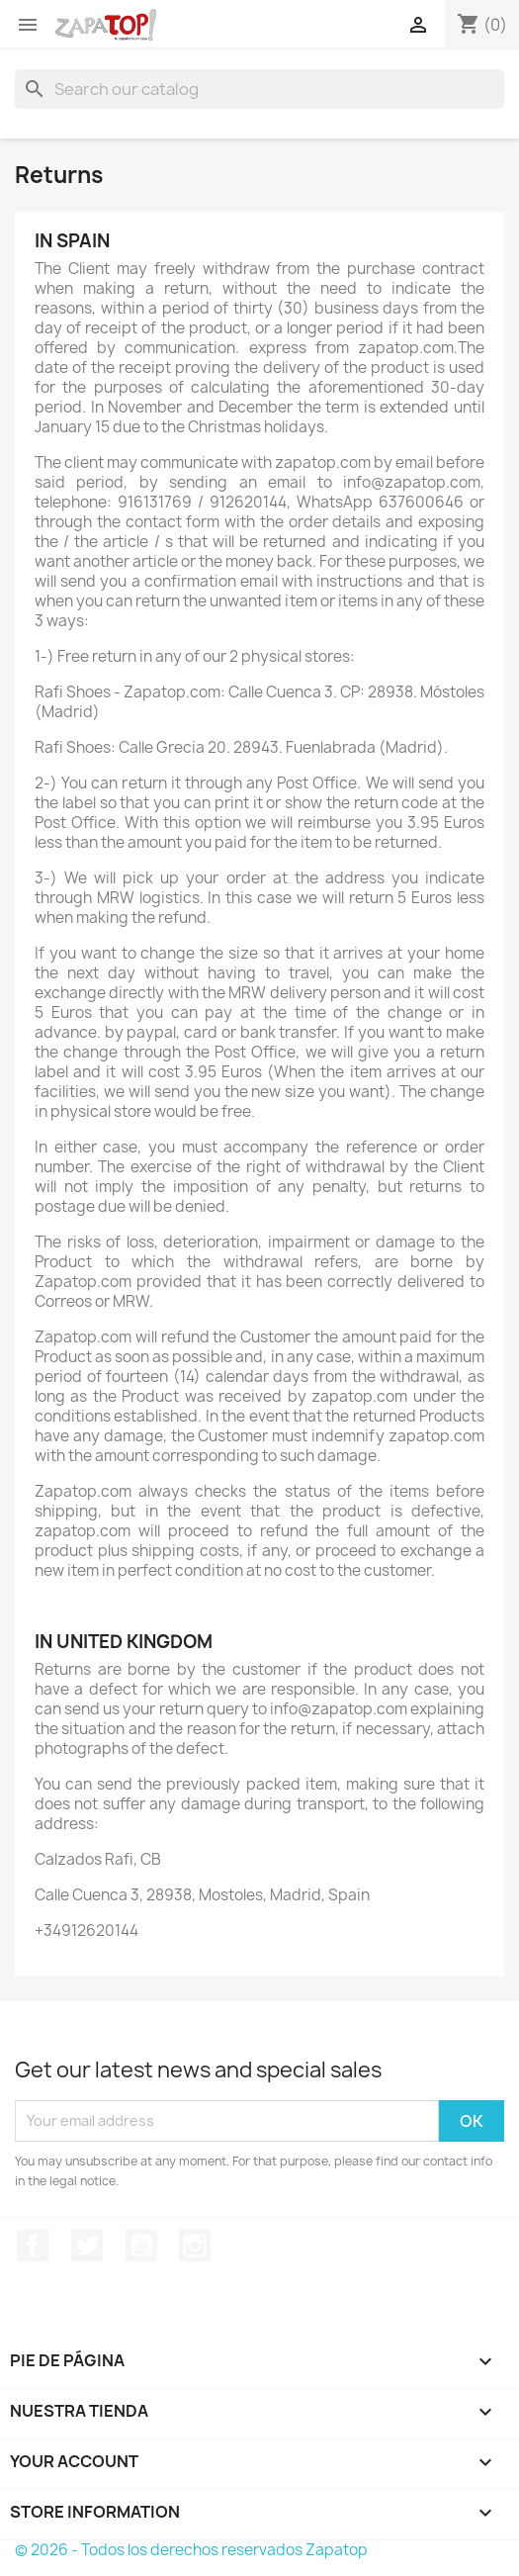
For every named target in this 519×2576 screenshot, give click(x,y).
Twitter (87, 2245)
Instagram (195, 2245)
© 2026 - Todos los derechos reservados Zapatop (191, 2549)
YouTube (141, 2245)
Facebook (32, 2245)
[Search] (259, 89)
